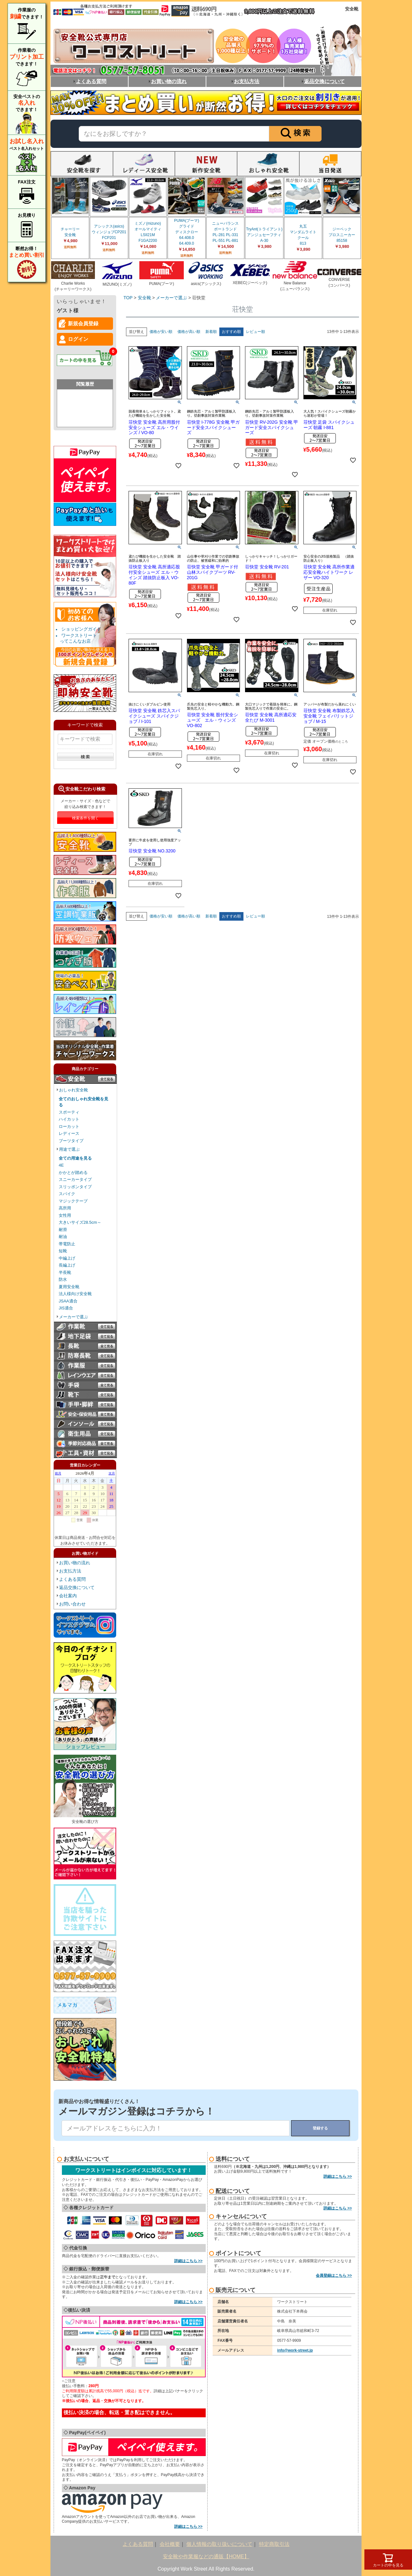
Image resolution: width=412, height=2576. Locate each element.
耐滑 (63, 1229)
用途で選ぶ (69, 1149)
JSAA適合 (68, 1301)
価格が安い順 (161, 331)
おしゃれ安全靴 (73, 1090)
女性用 (65, 1215)
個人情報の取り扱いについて (219, 2544)
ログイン (78, 339)
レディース (69, 1133)
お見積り (26, 226)
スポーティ (69, 1112)
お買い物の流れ (167, 81)
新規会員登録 (83, 323)
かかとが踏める (73, 1172)
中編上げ (67, 1258)
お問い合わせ (72, 1603)
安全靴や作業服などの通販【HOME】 (206, 2556)
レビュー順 (255, 331)
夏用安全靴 (69, 1286)
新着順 (211, 331)
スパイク (67, 1193)
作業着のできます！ (27, 68)
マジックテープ (73, 1201)
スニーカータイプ (75, 1179)
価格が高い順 (188, 331)
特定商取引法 (274, 2544)
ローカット (69, 1126)
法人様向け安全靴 (75, 1293)
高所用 (65, 1208)
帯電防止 (67, 1244)
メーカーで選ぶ (73, 1316)
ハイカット (69, 1119)
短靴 (63, 1250)
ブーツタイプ (71, 1140)
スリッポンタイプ (75, 1186)
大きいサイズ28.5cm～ (80, 1222)
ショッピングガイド (81, 629)
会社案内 (68, 1595)
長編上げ (67, 1265)
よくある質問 (89, 81)
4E (61, 1165)
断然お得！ (26, 263)
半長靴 (65, 1272)
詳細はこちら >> (188, 2261)
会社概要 (170, 2544)
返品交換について (323, 81)
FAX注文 (26, 193)
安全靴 (144, 297)
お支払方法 (244, 81)
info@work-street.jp (295, 2350)
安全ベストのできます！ (26, 113)
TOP (128, 297)
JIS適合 (66, 1308)
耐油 (63, 1236)
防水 (63, 1279)
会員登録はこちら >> (334, 2275)
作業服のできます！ (26, 24)
